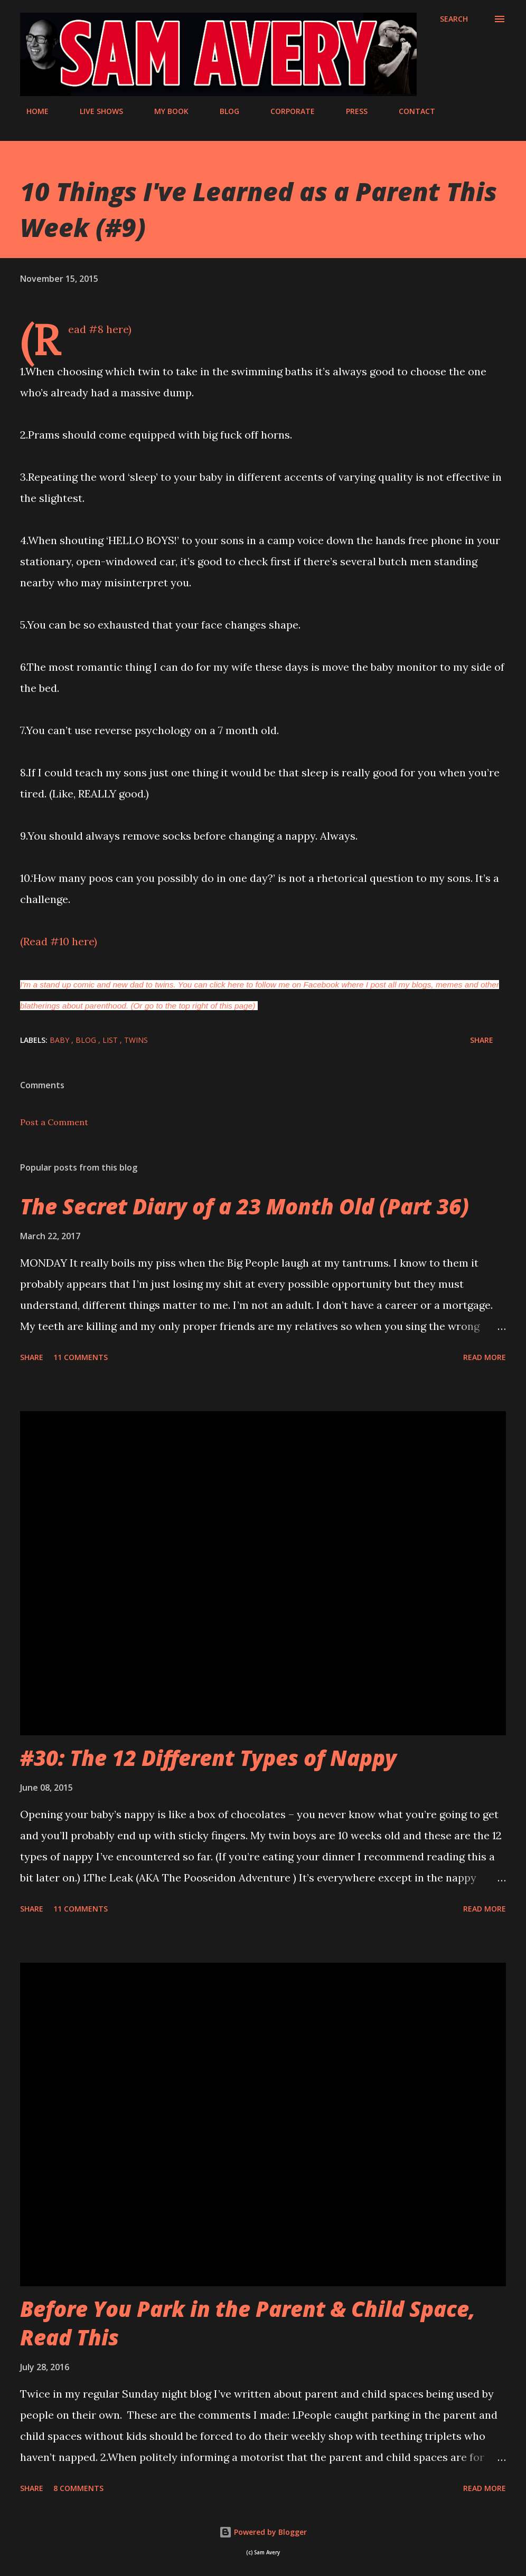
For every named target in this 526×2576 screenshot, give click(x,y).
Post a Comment (54, 1122)
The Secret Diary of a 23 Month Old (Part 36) (244, 1206)
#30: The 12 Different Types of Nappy (208, 1757)
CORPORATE (286, 111)
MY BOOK (165, 111)
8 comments (78, 2488)
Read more (484, 1357)
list (111, 1040)
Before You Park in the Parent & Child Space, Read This (247, 2322)
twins (136, 1040)
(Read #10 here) (58, 941)
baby (60, 1040)
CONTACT (410, 111)
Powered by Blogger (263, 2532)
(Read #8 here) (100, 329)
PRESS (350, 111)
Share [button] (481, 1040)
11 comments (80, 1357)
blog (87, 1040)
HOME (31, 111)
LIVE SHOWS (95, 111)
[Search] (454, 19)
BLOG (223, 111)
